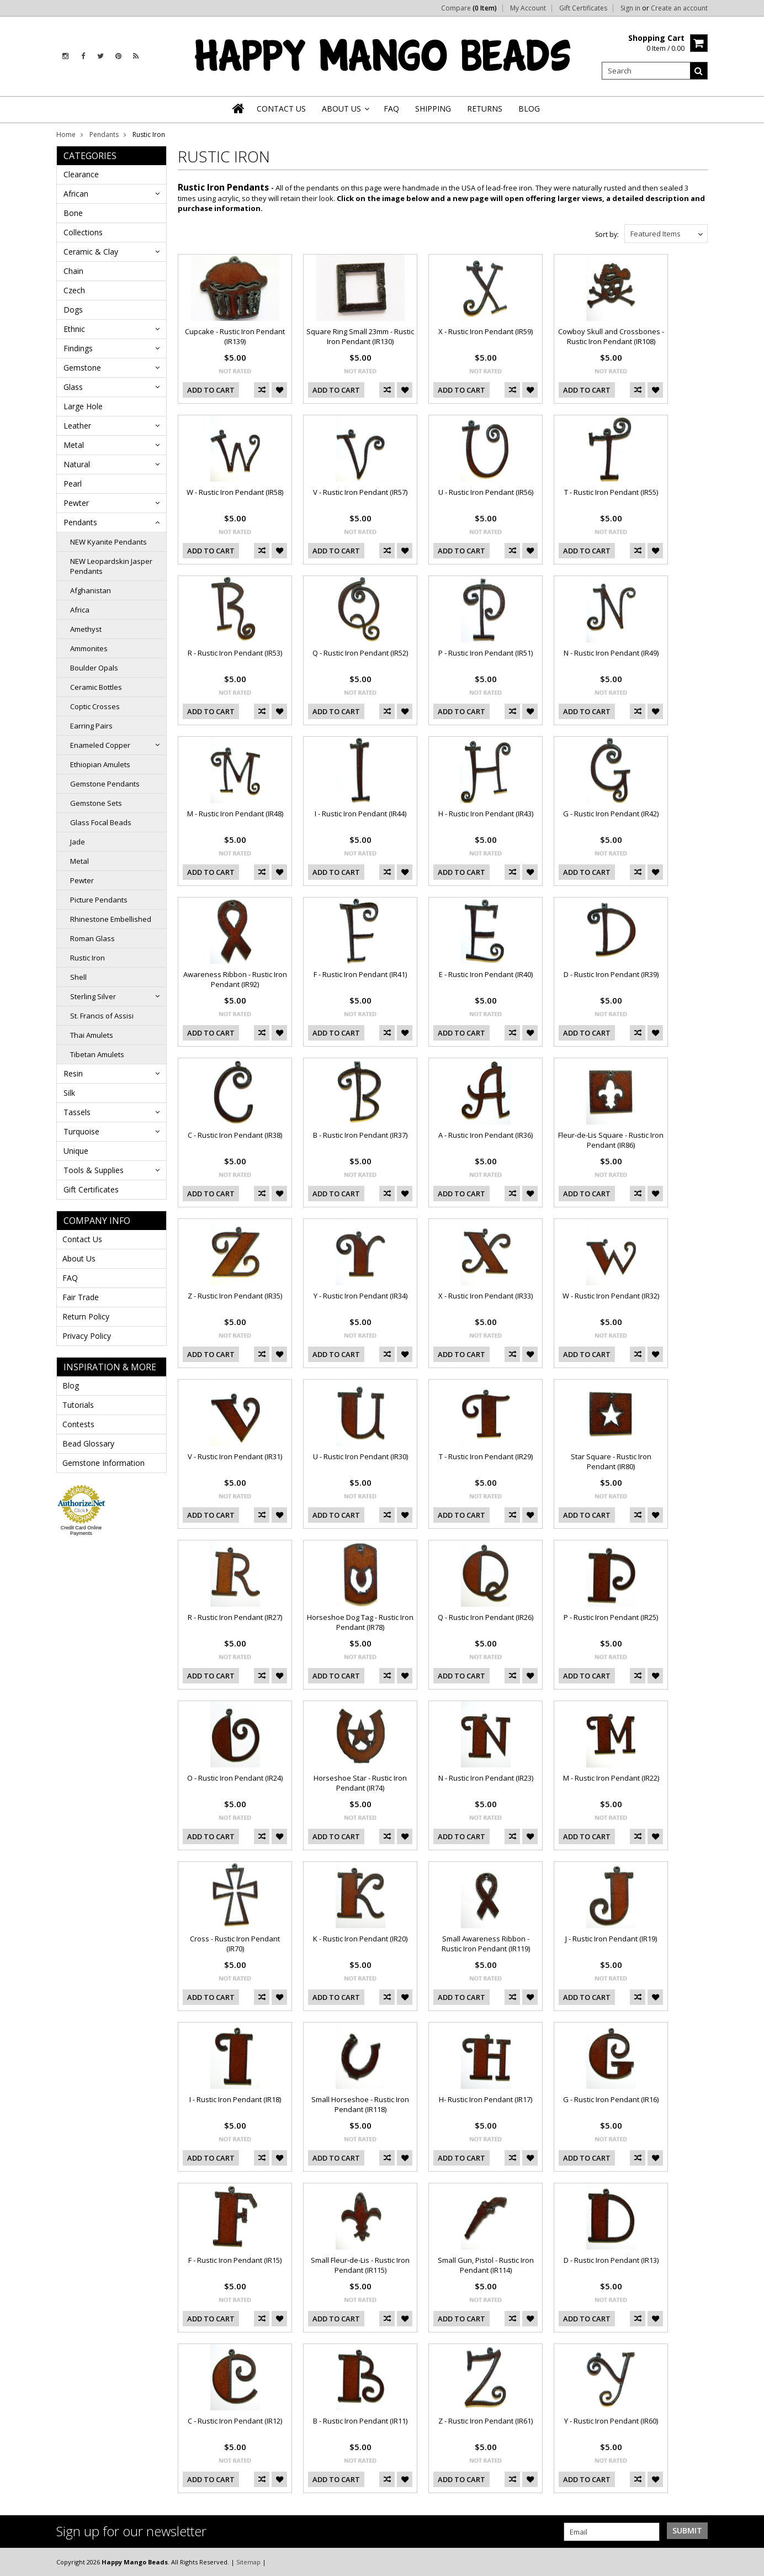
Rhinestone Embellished (110, 919)
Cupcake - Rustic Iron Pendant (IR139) (235, 336)
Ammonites (89, 648)
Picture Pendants (99, 900)
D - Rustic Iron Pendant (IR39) (611, 974)
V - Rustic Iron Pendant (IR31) (235, 1456)
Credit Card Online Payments (81, 1530)
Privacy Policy (86, 1336)
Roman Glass (92, 938)
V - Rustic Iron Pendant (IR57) (360, 492)
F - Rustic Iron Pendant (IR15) (235, 2260)
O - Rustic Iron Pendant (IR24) (235, 1778)
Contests (78, 1424)
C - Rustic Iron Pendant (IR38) (235, 1135)
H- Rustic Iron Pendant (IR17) (485, 2099)
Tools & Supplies (93, 1170)
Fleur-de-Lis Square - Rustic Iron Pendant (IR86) (611, 1140)
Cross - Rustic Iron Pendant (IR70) (235, 1944)
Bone (73, 213)
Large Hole (83, 406)
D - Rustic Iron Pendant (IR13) (611, 2260)
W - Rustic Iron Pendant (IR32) (611, 1296)
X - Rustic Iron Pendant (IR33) (485, 1296)
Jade (77, 842)
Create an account (679, 8)
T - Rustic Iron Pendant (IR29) (486, 1456)
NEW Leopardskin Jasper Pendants (111, 566)
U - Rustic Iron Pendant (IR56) (485, 492)
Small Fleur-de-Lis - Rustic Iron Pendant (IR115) (360, 2265)
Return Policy (85, 1316)
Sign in (630, 8)
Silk (69, 1093)
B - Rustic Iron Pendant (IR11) (360, 2421)
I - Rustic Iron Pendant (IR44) (360, 814)
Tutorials (78, 1405)
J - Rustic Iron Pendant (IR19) (611, 1939)
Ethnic (74, 329)
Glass (73, 387)
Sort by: (607, 234)
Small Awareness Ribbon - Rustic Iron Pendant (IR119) (486, 1944)
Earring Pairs (91, 726)
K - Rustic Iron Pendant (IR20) (360, 1939)
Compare (469, 8)
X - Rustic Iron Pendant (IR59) (485, 331)
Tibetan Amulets (97, 1054)
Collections (83, 232)
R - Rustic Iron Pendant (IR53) (235, 653)
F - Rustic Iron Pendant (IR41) (360, 974)
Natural (76, 464)
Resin (73, 1073)
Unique (75, 1151)
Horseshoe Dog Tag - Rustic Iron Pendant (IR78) (360, 1622)
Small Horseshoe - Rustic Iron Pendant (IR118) (360, 2104)
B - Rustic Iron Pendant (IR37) (360, 1135)
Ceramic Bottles (96, 687)
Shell (78, 977)
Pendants (104, 134)
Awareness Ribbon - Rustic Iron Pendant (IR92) (235, 979)
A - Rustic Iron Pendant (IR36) (485, 1135)
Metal (73, 445)
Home (66, 134)
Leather (77, 425)
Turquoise (81, 1131)
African (75, 193)
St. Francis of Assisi (102, 1016)
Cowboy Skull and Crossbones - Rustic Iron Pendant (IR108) (611, 336)
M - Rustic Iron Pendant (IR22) (611, 1778)
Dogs (73, 309)
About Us (79, 1258)
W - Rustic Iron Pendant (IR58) (235, 492)
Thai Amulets (91, 1035)
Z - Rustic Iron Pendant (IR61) (485, 2421)
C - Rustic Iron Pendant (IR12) (235, 2421)
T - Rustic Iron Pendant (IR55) (611, 492)
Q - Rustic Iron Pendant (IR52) (360, 653)
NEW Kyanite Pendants (108, 542)
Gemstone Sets (96, 803)
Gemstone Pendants (105, 784)
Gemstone (82, 367)
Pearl (72, 483)
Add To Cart (211, 390)
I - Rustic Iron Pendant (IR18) (235, 2099)
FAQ (70, 1278)
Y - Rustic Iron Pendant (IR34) (360, 1296)
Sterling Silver (93, 996)
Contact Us (82, 1239)
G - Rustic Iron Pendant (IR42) (611, 814)
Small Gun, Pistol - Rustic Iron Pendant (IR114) (486, 2265)
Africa (79, 610)
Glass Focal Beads (100, 822)
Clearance (81, 174)
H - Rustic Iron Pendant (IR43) (485, 814)
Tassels (77, 1112)
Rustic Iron (87, 958)
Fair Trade (80, 1297)
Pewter (76, 503)
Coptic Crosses (95, 706)
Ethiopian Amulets (100, 764)
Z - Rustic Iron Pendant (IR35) (235, 1296)
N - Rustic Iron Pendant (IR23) (485, 1778)
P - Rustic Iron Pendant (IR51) (485, 653)
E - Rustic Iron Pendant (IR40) (486, 974)
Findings (78, 348)
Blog (70, 1385)
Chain (73, 271)
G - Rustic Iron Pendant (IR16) (611, 2099)
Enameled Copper (100, 745)
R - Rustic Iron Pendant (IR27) (235, 1617)
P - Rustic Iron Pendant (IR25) (611, 1617)
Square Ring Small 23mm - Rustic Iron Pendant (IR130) (360, 336)
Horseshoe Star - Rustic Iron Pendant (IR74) (360, 1783)
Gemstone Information (103, 1463)
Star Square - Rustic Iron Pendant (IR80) (611, 1461)
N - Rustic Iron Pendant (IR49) (611, 653)
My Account (528, 8)
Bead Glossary (88, 1443)
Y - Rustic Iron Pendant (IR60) (611, 2421)
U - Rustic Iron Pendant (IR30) (360, 1456)
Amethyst (86, 629)
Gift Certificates (583, 8)
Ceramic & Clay (90, 251)
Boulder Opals (94, 668)
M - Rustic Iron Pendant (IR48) (235, 814)
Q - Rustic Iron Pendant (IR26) (485, 1617)
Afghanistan (90, 590)
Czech (74, 290)
